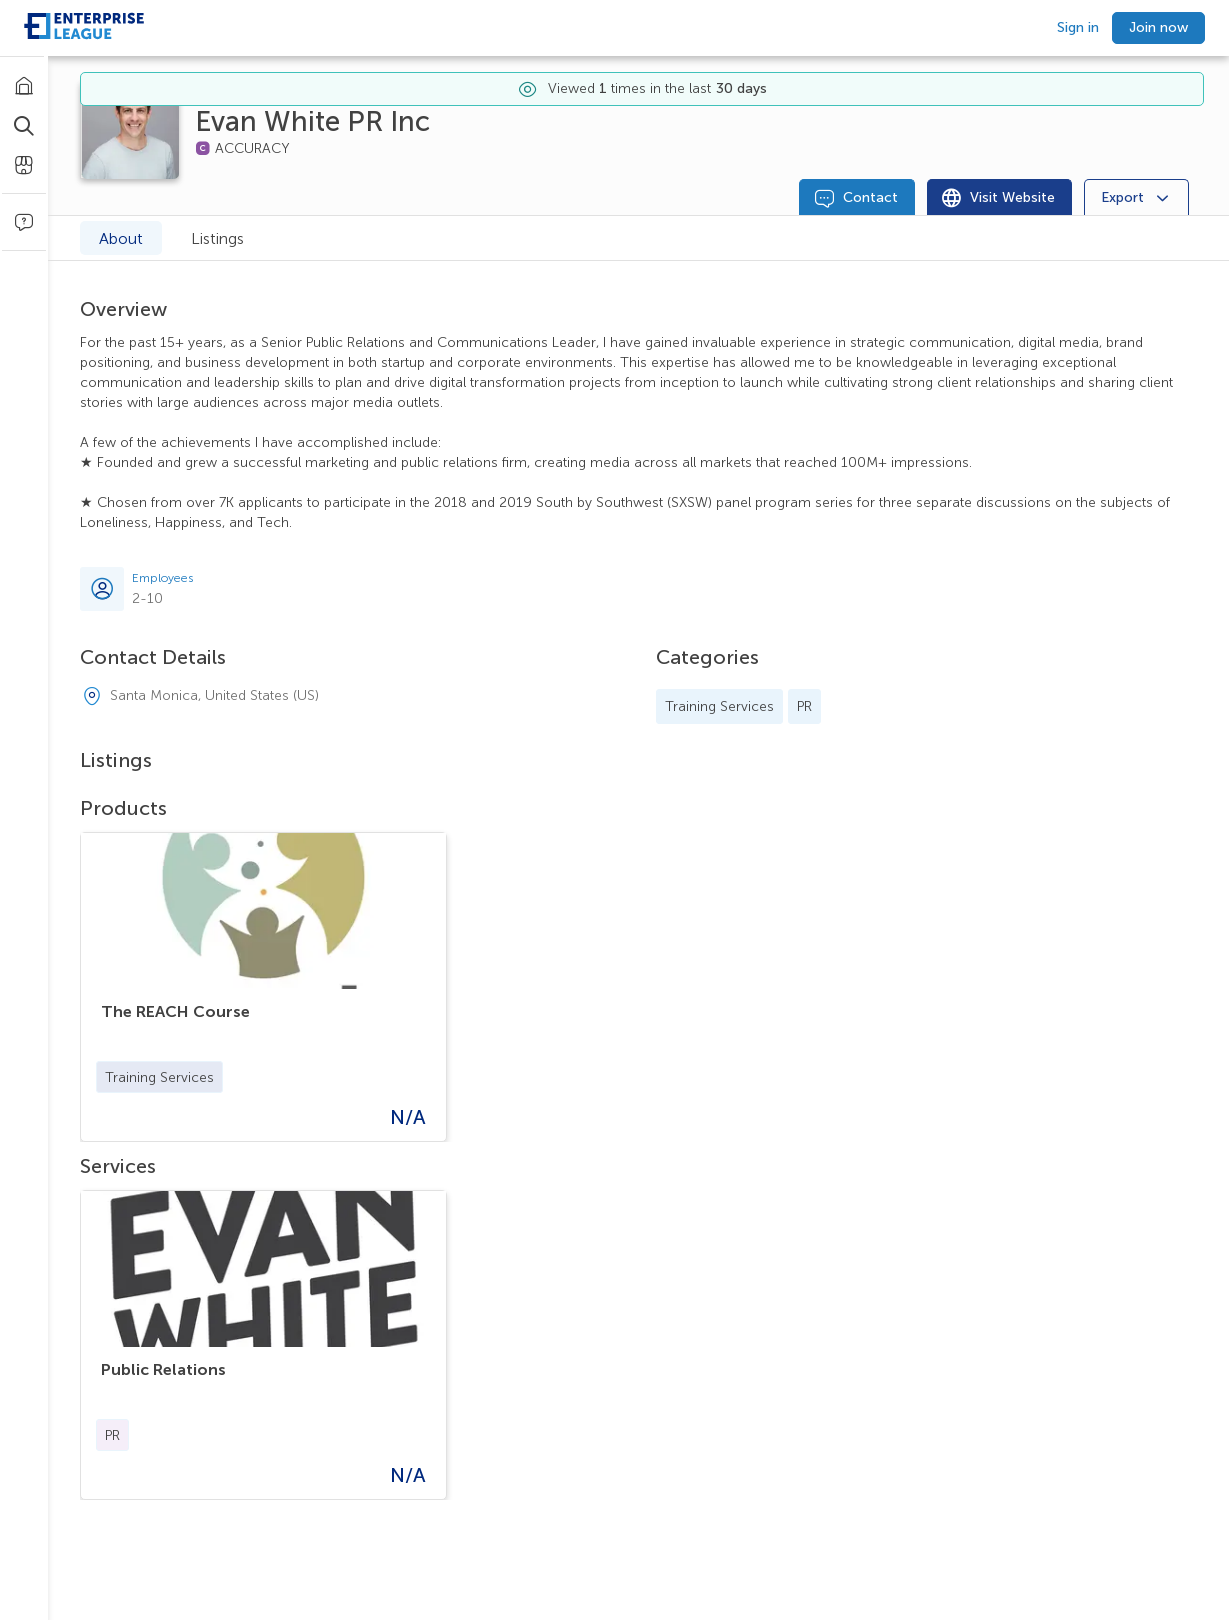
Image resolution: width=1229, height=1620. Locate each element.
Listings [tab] (217, 238)
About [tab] (121, 238)
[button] (159, 1077)
